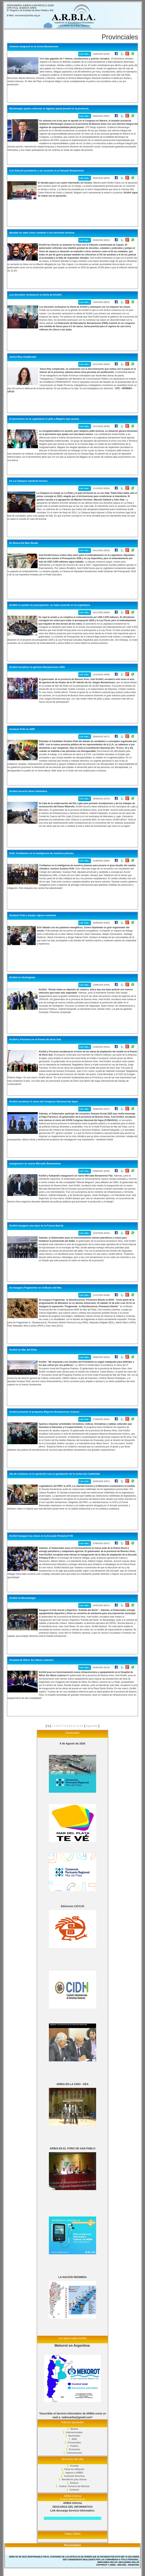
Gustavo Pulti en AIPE (22, 729)
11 (74, 1725)
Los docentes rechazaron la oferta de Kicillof (35, 294)
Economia (74, 2449)
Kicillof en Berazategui (22, 1598)
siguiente (91, 1725)
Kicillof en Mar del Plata (23, 1349)
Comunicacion (74, 2453)
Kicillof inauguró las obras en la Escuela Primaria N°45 (41, 1536)
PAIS (74, 2439)
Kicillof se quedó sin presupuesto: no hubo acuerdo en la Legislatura (49, 605)
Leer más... (84, 54)
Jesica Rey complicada (22, 357)
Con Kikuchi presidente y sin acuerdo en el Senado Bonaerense (46, 170)
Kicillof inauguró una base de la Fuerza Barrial (36, 1225)
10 (70, 1725)
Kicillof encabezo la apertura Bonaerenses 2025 (37, 667)
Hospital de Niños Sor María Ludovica (31, 1660)
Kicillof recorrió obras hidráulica (28, 791)
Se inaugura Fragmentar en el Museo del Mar (35, 1287)
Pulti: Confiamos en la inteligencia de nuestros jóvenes (41, 853)
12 (77, 1725)
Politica (74, 2446)
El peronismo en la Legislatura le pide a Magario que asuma (44, 419)
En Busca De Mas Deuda (23, 543)
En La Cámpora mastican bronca (28, 481)
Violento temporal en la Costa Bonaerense (34, 46)
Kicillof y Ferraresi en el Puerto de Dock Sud (35, 1039)
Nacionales (74, 2435)
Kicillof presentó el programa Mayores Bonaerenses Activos (44, 1412)
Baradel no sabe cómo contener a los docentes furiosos (42, 232)
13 (81, 1725)
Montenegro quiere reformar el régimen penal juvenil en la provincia (49, 108)
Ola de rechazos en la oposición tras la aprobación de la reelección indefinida (54, 1474)
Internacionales (74, 2432)
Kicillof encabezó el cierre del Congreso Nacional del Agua (43, 1101)
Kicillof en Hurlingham (22, 977)
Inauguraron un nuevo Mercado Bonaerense (35, 1163)
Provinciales (74, 2442)
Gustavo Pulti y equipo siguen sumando (32, 915)
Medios (74, 2429)
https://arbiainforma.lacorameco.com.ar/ (72, 2518)
